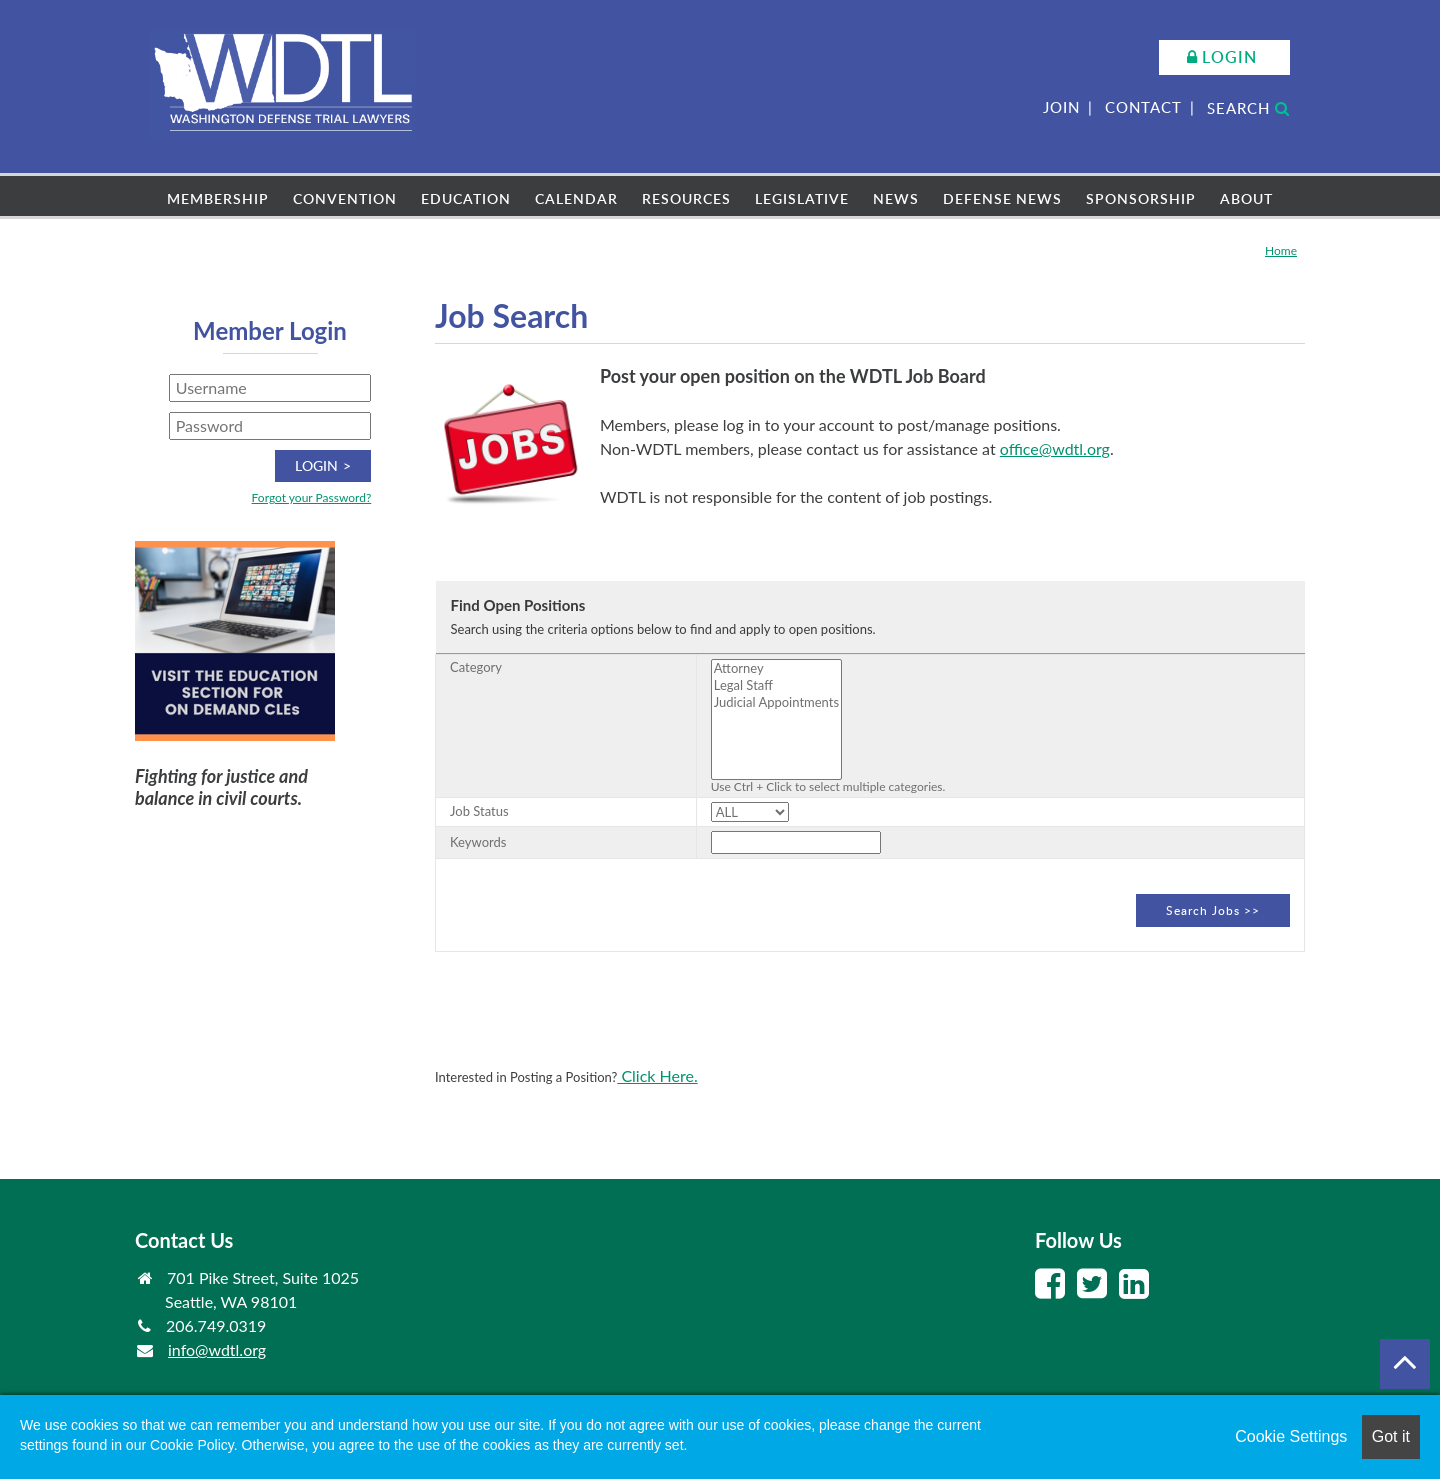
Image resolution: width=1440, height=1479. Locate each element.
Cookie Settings (1291, 1436)
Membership (218, 198)
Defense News (1002, 198)
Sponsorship (1141, 198)
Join (1061, 107)
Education (466, 198)
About (1246, 198)
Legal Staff (776, 685)
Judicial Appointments (776, 702)
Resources (686, 198)
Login (1229, 57)
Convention (345, 198)
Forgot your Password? (312, 497)
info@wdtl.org (217, 1349)
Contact (1143, 107)
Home (1281, 250)
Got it (1391, 1436)
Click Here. (657, 1075)
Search (1248, 108)
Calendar (576, 198)
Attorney (776, 668)
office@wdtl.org (1055, 448)
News (896, 198)
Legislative (802, 198)
